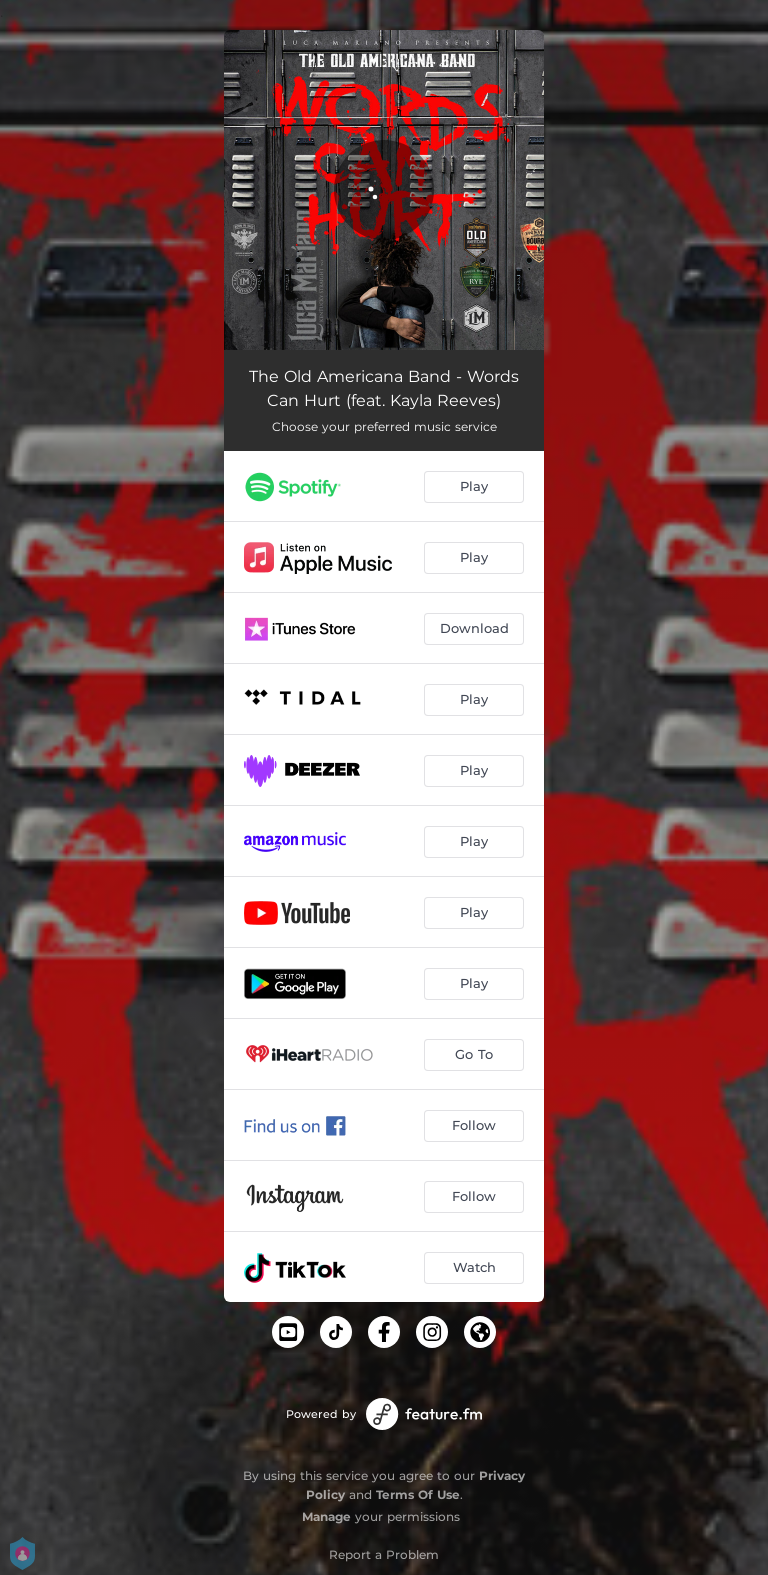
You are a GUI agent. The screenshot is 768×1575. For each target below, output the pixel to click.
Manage (326, 1516)
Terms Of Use (418, 1494)
